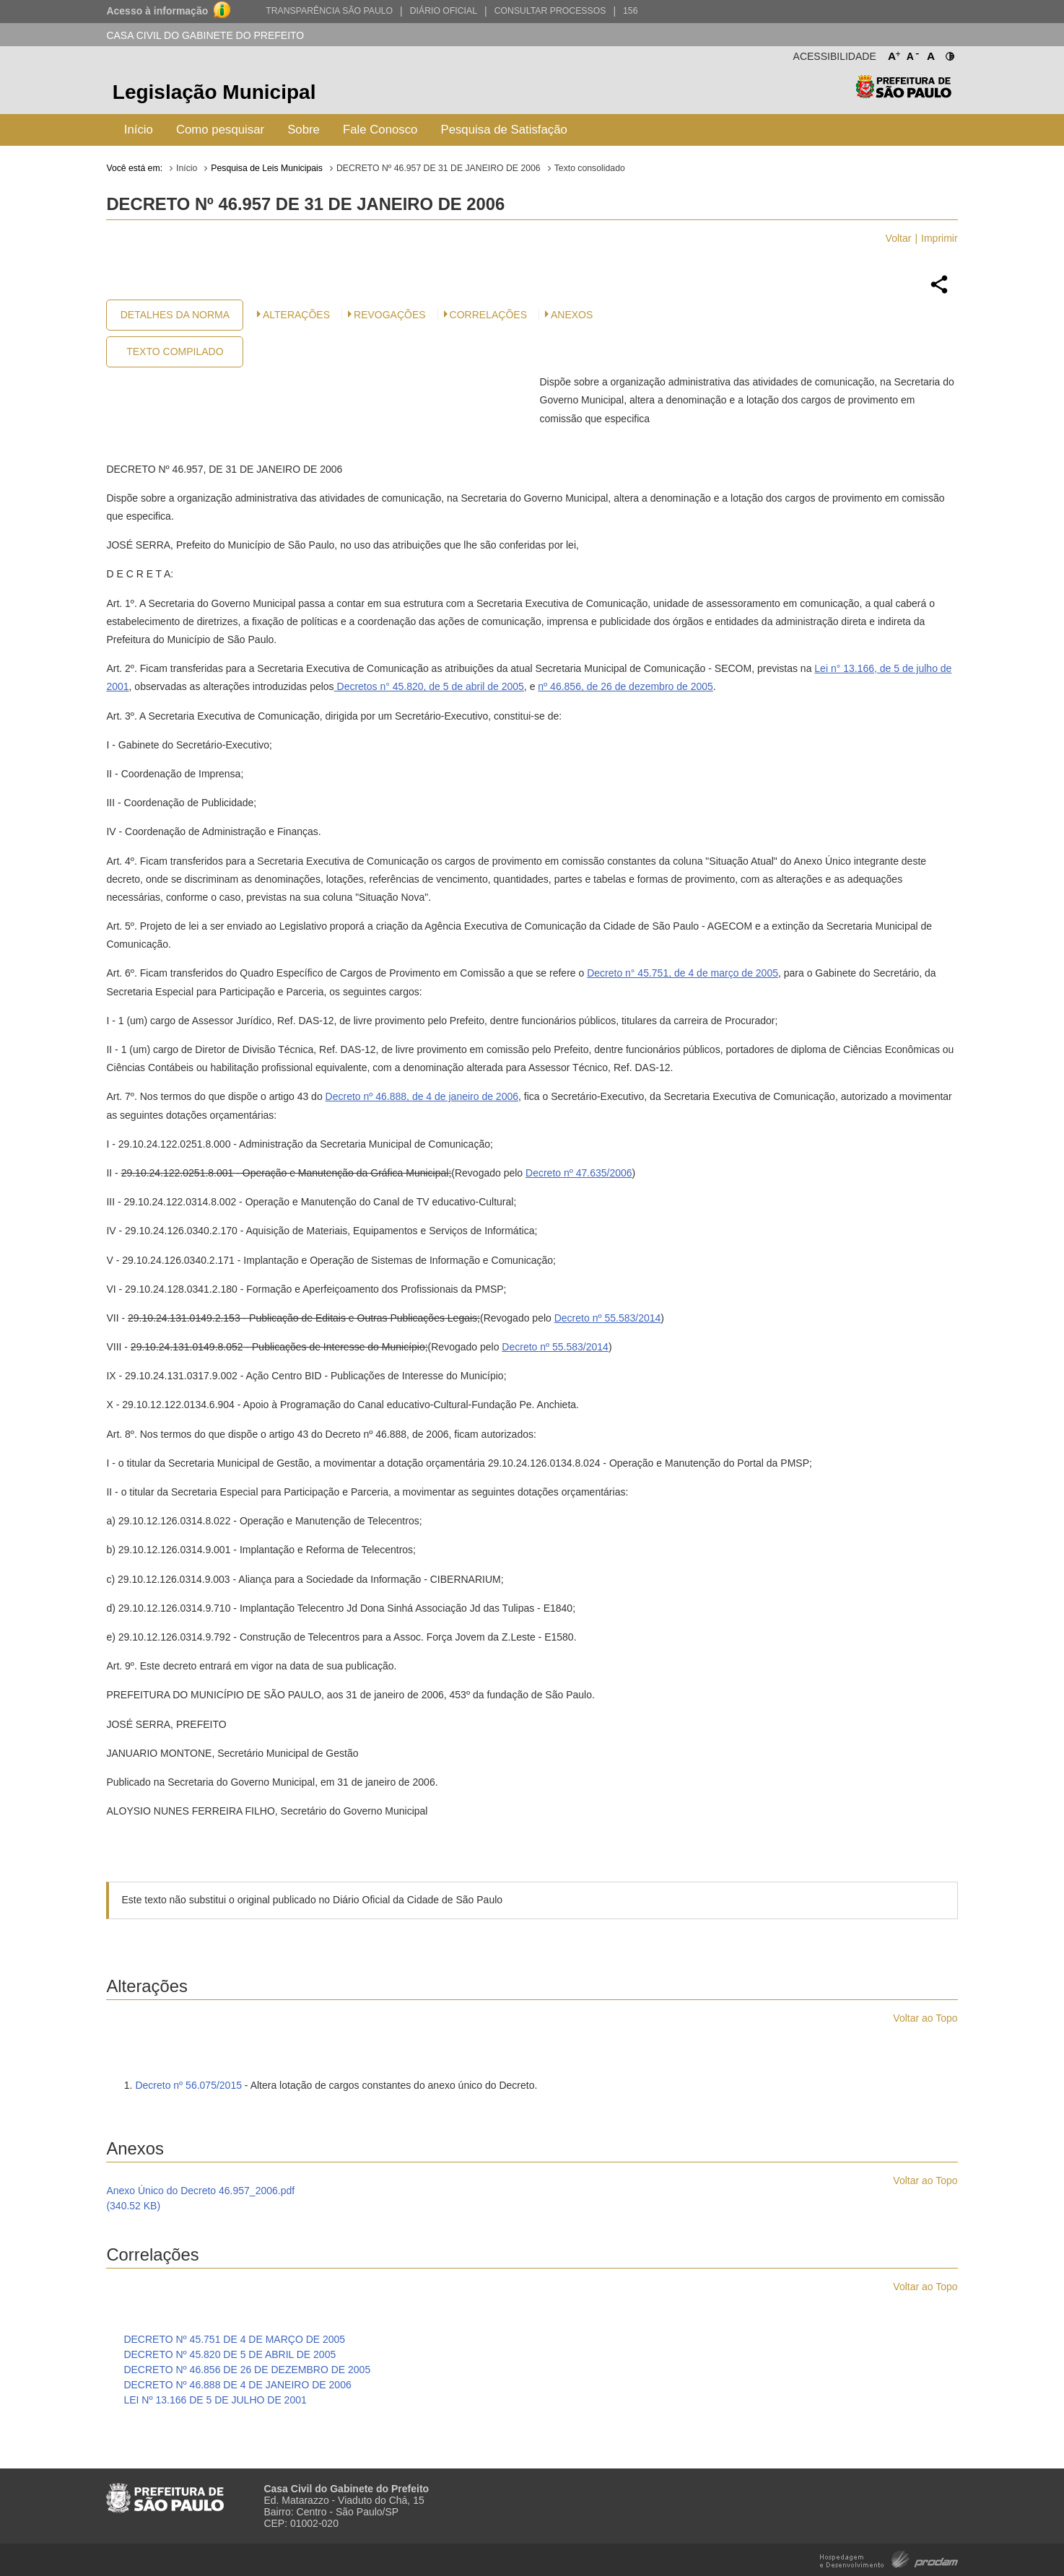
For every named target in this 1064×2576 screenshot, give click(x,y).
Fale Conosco (380, 129)
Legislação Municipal (214, 92)
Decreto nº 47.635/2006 (579, 1173)
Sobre (303, 129)
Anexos (572, 314)
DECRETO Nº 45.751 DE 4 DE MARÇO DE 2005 (234, 2339)
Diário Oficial (443, 11)
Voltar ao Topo (925, 2018)
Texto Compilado (174, 351)
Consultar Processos (550, 11)
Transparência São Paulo (329, 11)
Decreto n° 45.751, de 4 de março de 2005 (682, 973)
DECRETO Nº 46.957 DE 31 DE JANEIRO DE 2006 (438, 168)
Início (138, 129)
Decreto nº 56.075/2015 (188, 2085)
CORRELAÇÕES (488, 314)
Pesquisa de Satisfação (503, 129)
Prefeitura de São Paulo (903, 94)
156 (630, 11)
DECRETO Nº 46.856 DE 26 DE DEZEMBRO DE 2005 (246, 2369)
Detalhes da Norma (175, 314)
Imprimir (939, 238)
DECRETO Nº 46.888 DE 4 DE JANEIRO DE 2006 (237, 2385)
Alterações (296, 314)
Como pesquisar (220, 129)
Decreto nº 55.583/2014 (607, 1318)
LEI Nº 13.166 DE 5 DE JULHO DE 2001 (214, 2400)
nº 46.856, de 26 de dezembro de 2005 (625, 686)
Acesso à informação (157, 11)
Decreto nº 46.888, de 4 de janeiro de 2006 (422, 1096)
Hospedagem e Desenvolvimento (889, 2558)
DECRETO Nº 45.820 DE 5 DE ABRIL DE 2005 (229, 2354)
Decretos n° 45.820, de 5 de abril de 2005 (429, 686)
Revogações (390, 314)
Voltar (899, 238)
